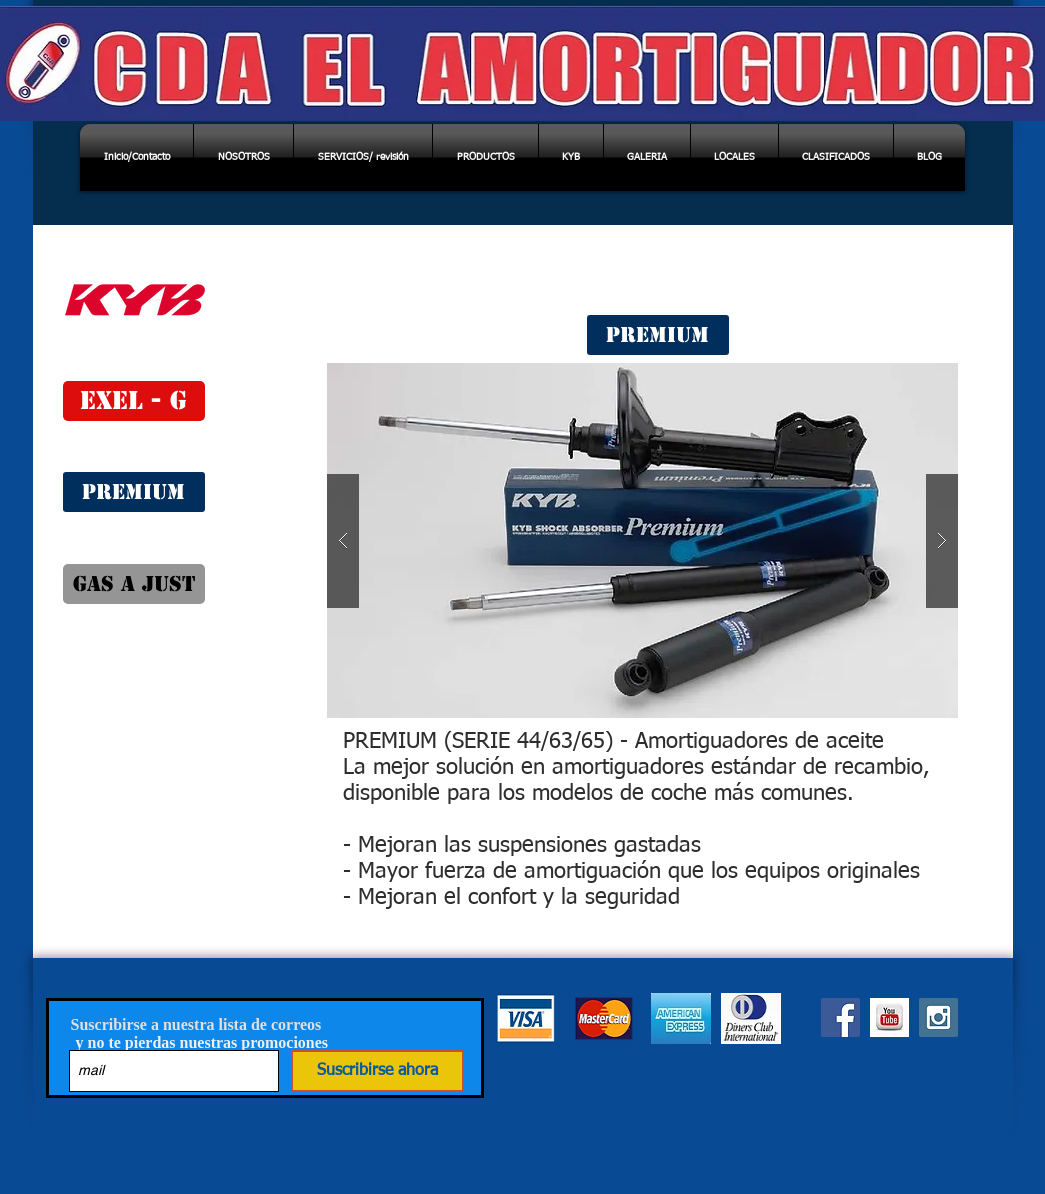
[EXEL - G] (134, 401)
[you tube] (889, 1017)
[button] (642, 540)
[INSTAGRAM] (938, 1017)
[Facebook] (840, 1017)
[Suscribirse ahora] (377, 1071)
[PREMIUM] (134, 492)
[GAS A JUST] (134, 584)
